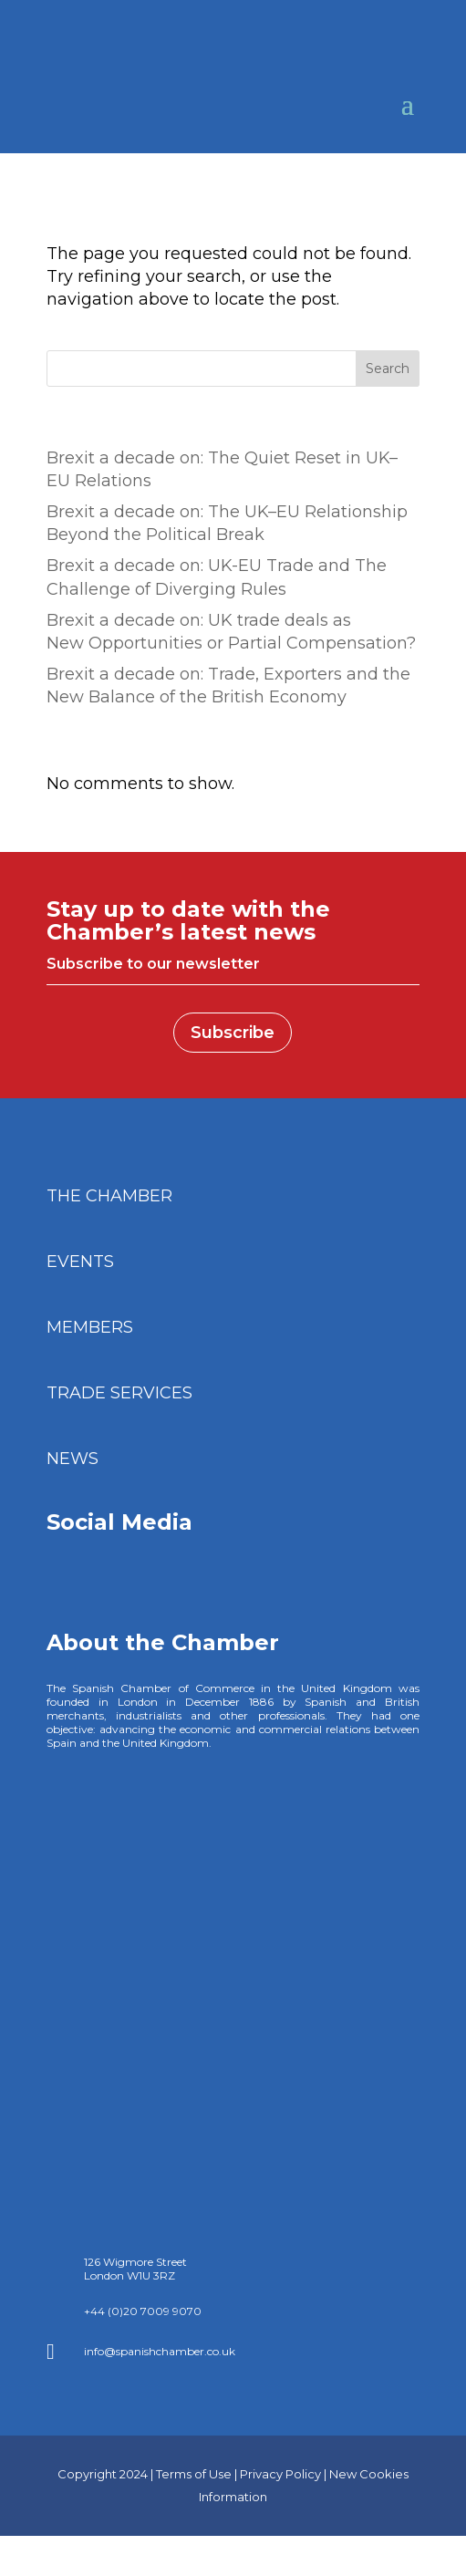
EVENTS (80, 1262)
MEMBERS (90, 1327)
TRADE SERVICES (119, 1393)
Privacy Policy (280, 2453)
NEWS (72, 1459)
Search (387, 368)
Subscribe (232, 1033)
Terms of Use (194, 2453)
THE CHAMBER (109, 1196)
